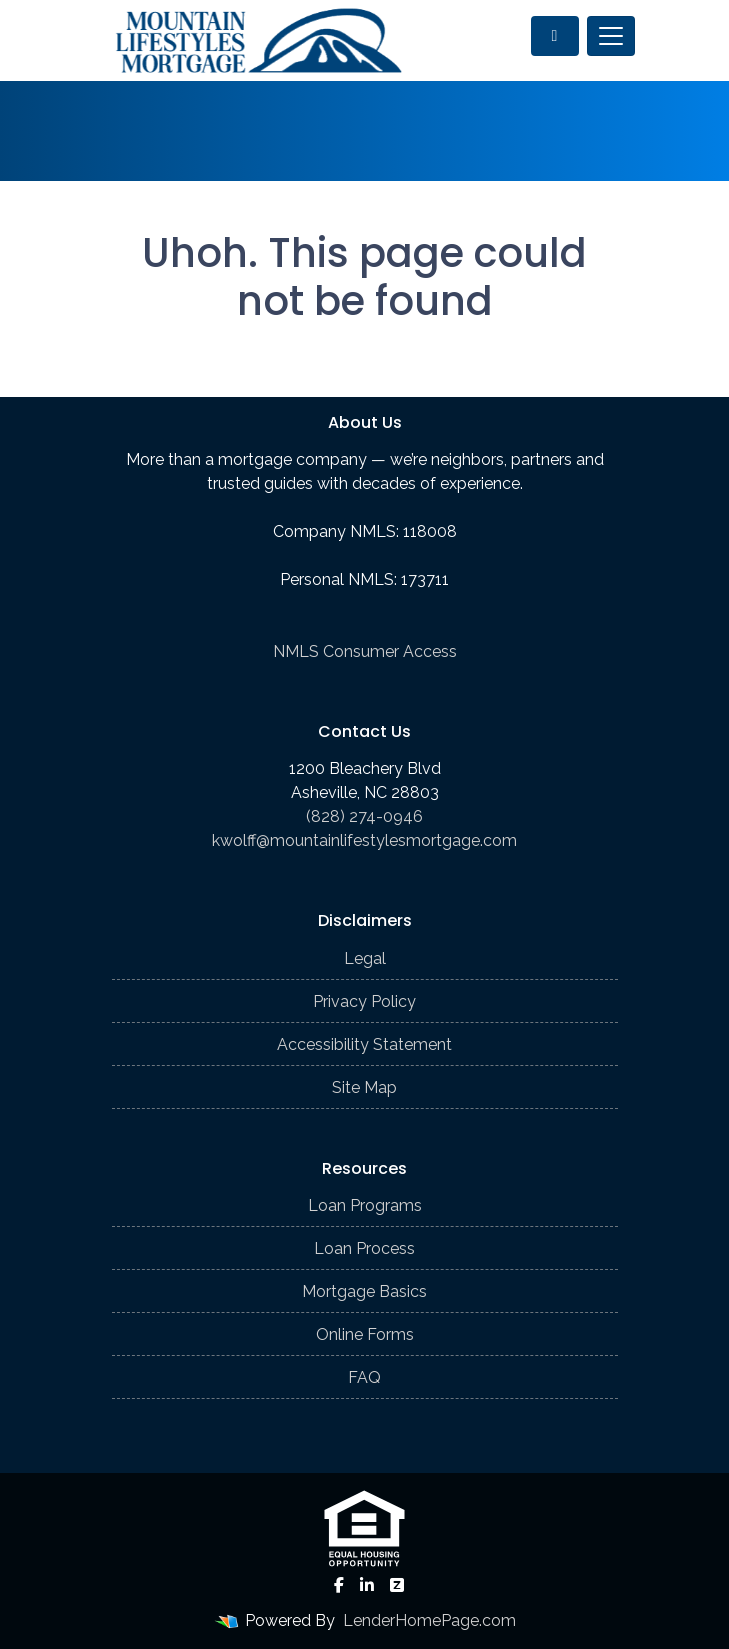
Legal (365, 958)
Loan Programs (365, 1205)
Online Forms (365, 1334)
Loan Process (364, 1248)
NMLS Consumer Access (365, 651)
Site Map (364, 1087)
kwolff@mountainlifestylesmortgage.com (364, 840)
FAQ (364, 1377)
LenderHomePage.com (429, 1620)
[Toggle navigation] (611, 36)
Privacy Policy (364, 1001)
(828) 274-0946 (364, 816)
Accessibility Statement (364, 1044)
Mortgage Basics (364, 1291)
